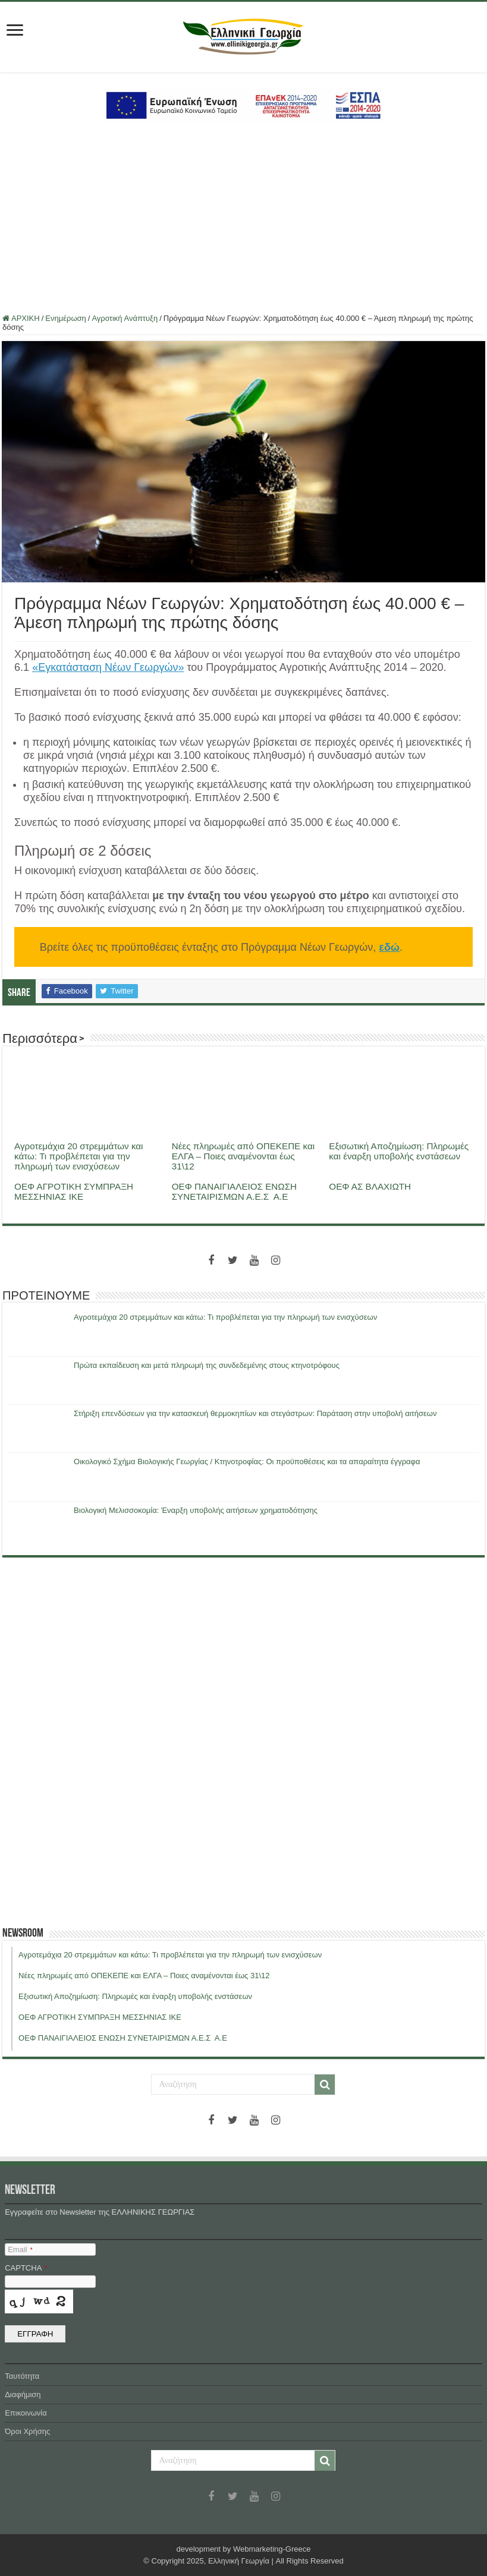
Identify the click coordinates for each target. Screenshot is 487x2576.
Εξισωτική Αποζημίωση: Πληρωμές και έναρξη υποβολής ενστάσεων (399, 1151)
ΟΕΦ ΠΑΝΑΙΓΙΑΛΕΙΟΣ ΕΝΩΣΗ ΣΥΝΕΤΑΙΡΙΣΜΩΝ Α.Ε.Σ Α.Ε (234, 1191)
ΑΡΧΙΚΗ (21, 318)
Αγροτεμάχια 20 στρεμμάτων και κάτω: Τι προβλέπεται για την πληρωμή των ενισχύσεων (78, 1156)
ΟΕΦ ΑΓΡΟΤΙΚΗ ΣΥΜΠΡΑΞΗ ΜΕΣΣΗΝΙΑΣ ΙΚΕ (73, 1191)
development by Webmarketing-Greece (244, 2549)
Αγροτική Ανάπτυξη (125, 318)
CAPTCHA (26, 2267)
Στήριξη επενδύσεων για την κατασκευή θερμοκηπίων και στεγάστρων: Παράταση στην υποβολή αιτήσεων (255, 1413)
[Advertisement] (243, 218)
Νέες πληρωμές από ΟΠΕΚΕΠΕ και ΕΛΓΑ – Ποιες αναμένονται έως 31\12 (243, 1156)
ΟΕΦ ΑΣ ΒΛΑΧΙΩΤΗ (370, 1186)
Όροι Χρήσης (27, 2431)
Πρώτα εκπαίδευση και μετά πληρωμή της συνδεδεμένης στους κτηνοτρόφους (207, 1365)
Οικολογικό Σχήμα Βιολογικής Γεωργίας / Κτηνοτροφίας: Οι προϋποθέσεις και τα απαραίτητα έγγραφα (247, 1461)
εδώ (389, 947)
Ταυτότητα (22, 2376)
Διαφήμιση (22, 2394)
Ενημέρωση (65, 318)
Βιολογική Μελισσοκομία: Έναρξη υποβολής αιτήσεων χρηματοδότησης (196, 1510)
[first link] (15, 31)
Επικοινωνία (26, 2412)
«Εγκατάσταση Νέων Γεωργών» (108, 667)
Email (20, 2249)
